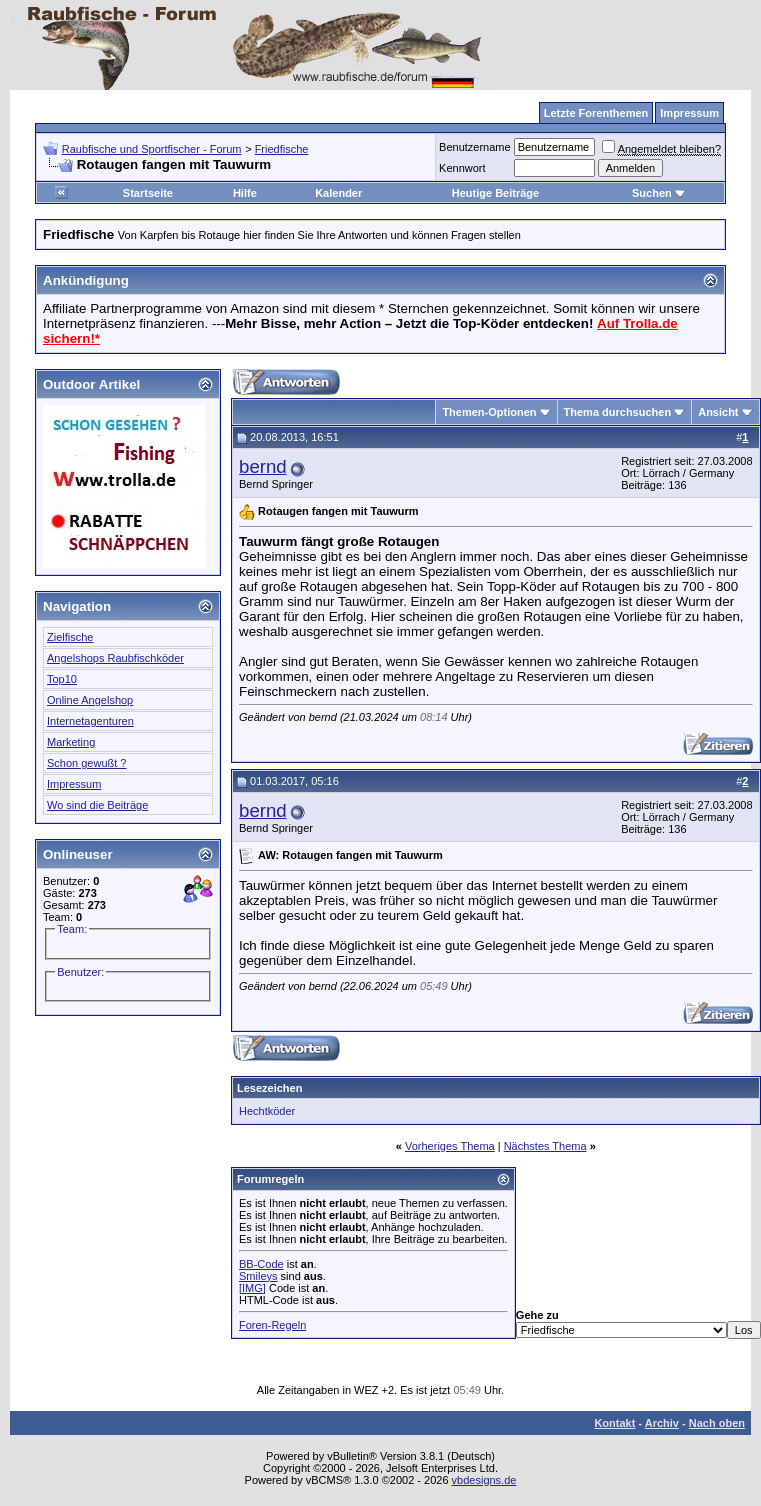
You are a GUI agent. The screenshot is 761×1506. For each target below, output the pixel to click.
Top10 (62, 679)
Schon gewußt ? (87, 763)
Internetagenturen (90, 721)
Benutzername (475, 147)
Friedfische (282, 149)
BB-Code (261, 1264)
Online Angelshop (90, 700)
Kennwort (462, 168)
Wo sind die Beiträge (97, 805)
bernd (263, 466)
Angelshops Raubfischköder (115, 658)
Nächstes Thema (545, 1146)
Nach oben (717, 1423)
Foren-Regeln (272, 1325)
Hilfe (245, 193)
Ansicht (718, 412)
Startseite (148, 193)
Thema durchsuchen (618, 412)
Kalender (338, 193)
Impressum (74, 784)
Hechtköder (267, 1111)
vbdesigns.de (484, 1480)
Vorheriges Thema (450, 1146)
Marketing (71, 742)
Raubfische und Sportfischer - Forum (152, 149)
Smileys (258, 1276)
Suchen (659, 193)
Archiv (662, 1423)
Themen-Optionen (489, 412)
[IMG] (252, 1288)
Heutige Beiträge (495, 193)
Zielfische (70, 637)
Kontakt (614, 1423)
